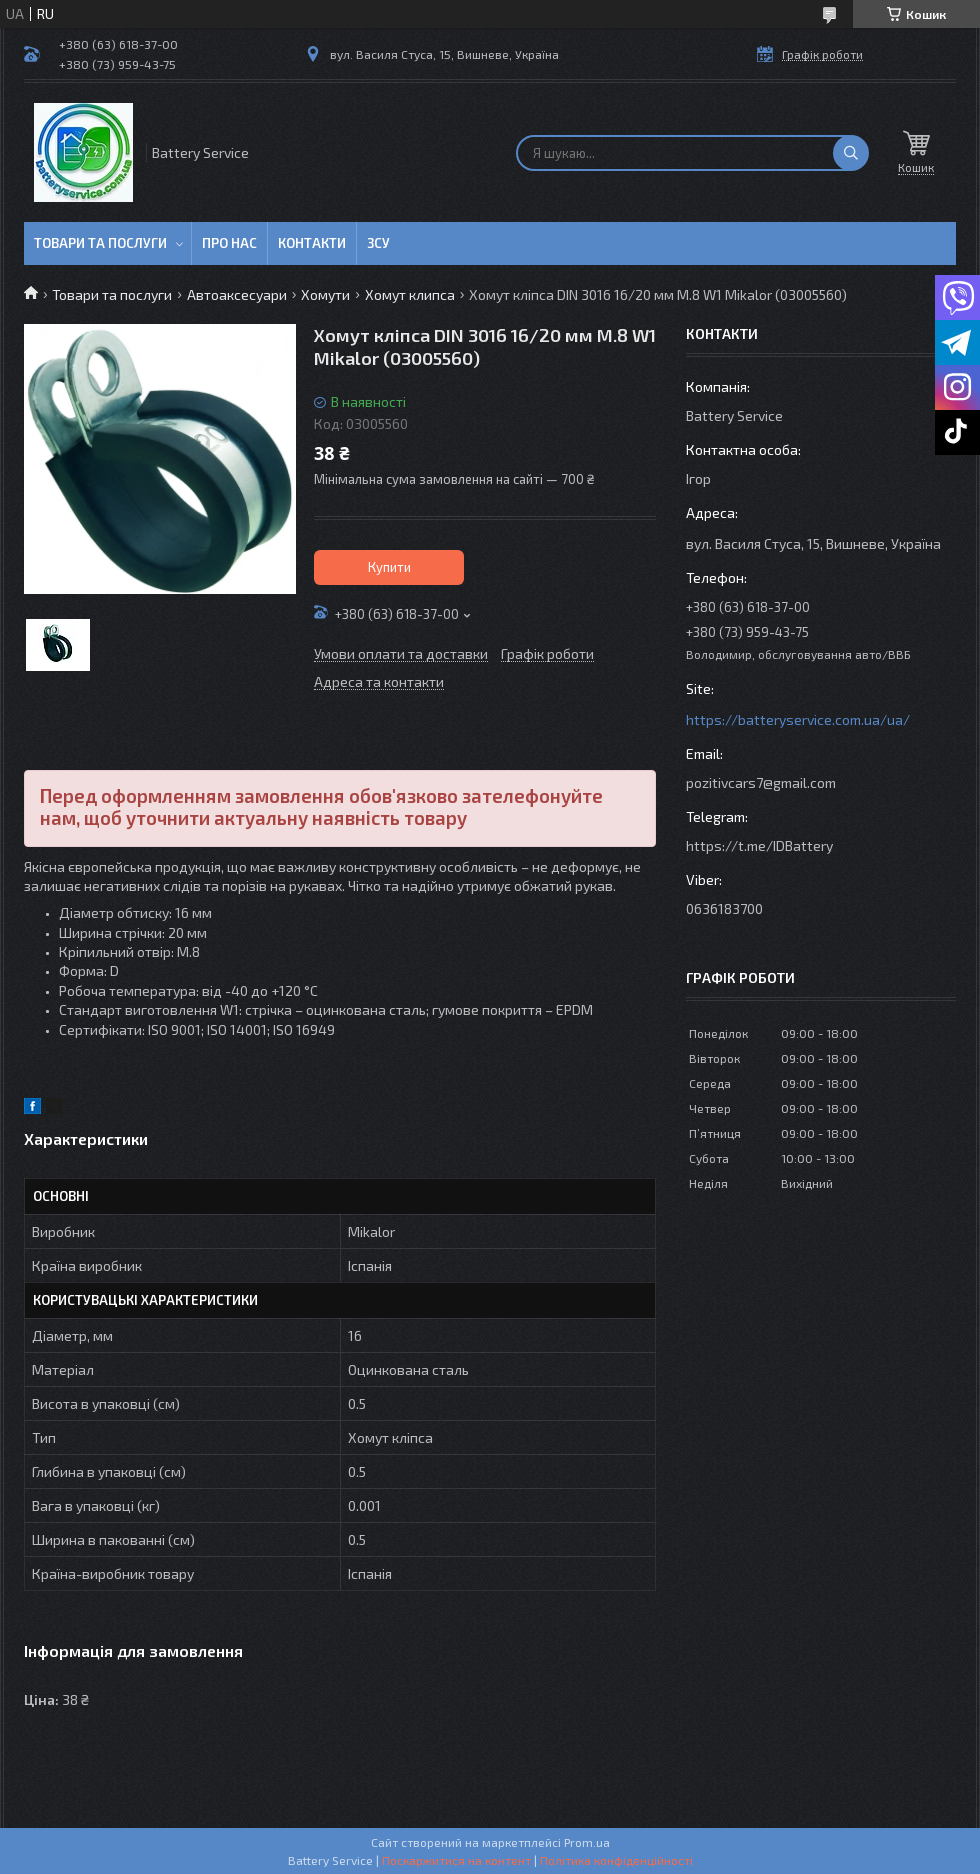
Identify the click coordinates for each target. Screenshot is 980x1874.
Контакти (312, 243)
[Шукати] (851, 153)
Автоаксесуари (237, 294)
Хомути (325, 294)
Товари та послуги (100, 243)
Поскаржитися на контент (456, 1860)
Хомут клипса (410, 294)
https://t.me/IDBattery (759, 845)
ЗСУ (378, 243)
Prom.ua (587, 1842)
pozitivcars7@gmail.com (761, 782)
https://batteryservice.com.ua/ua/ (798, 719)
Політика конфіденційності (616, 1860)
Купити (389, 567)
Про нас (229, 243)
